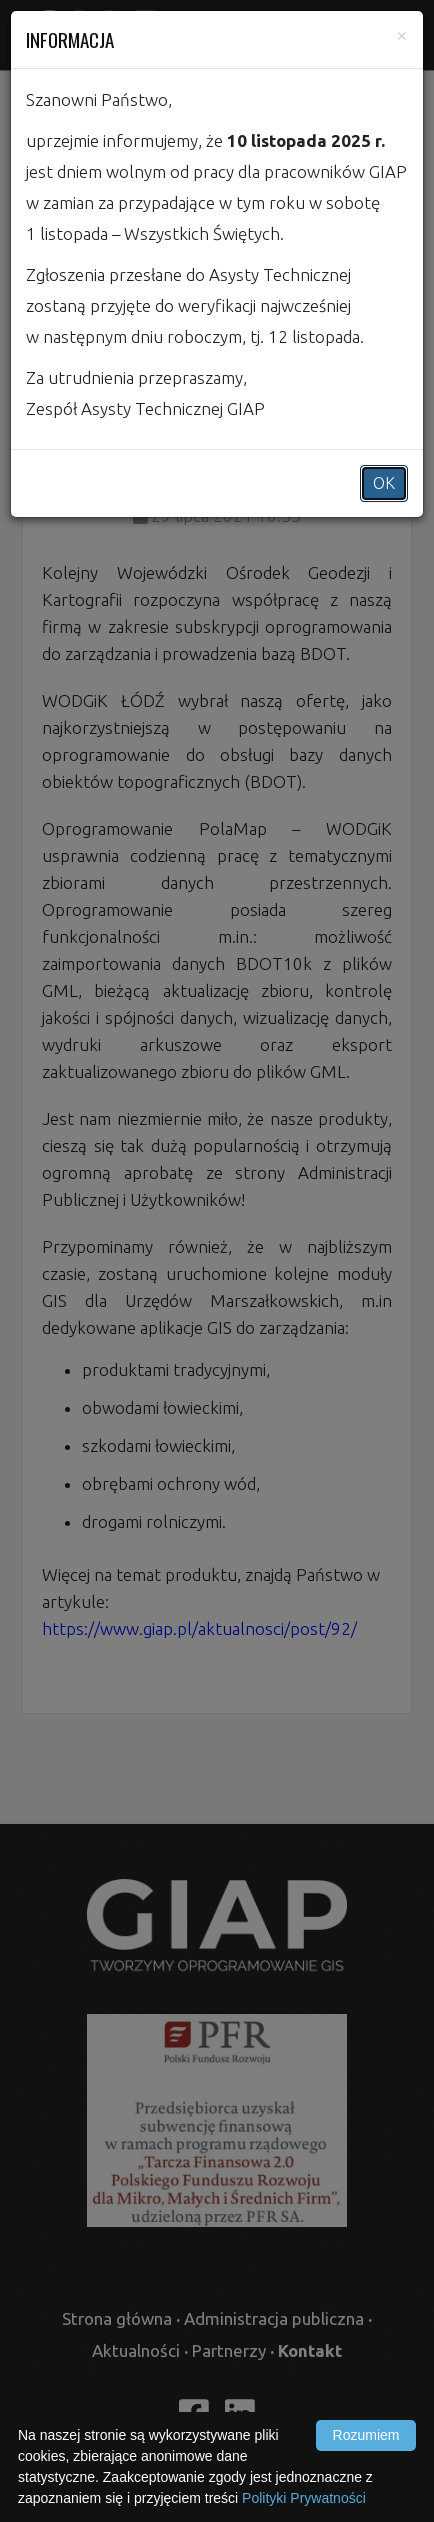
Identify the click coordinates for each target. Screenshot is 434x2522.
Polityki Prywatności (304, 2498)
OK (384, 483)
